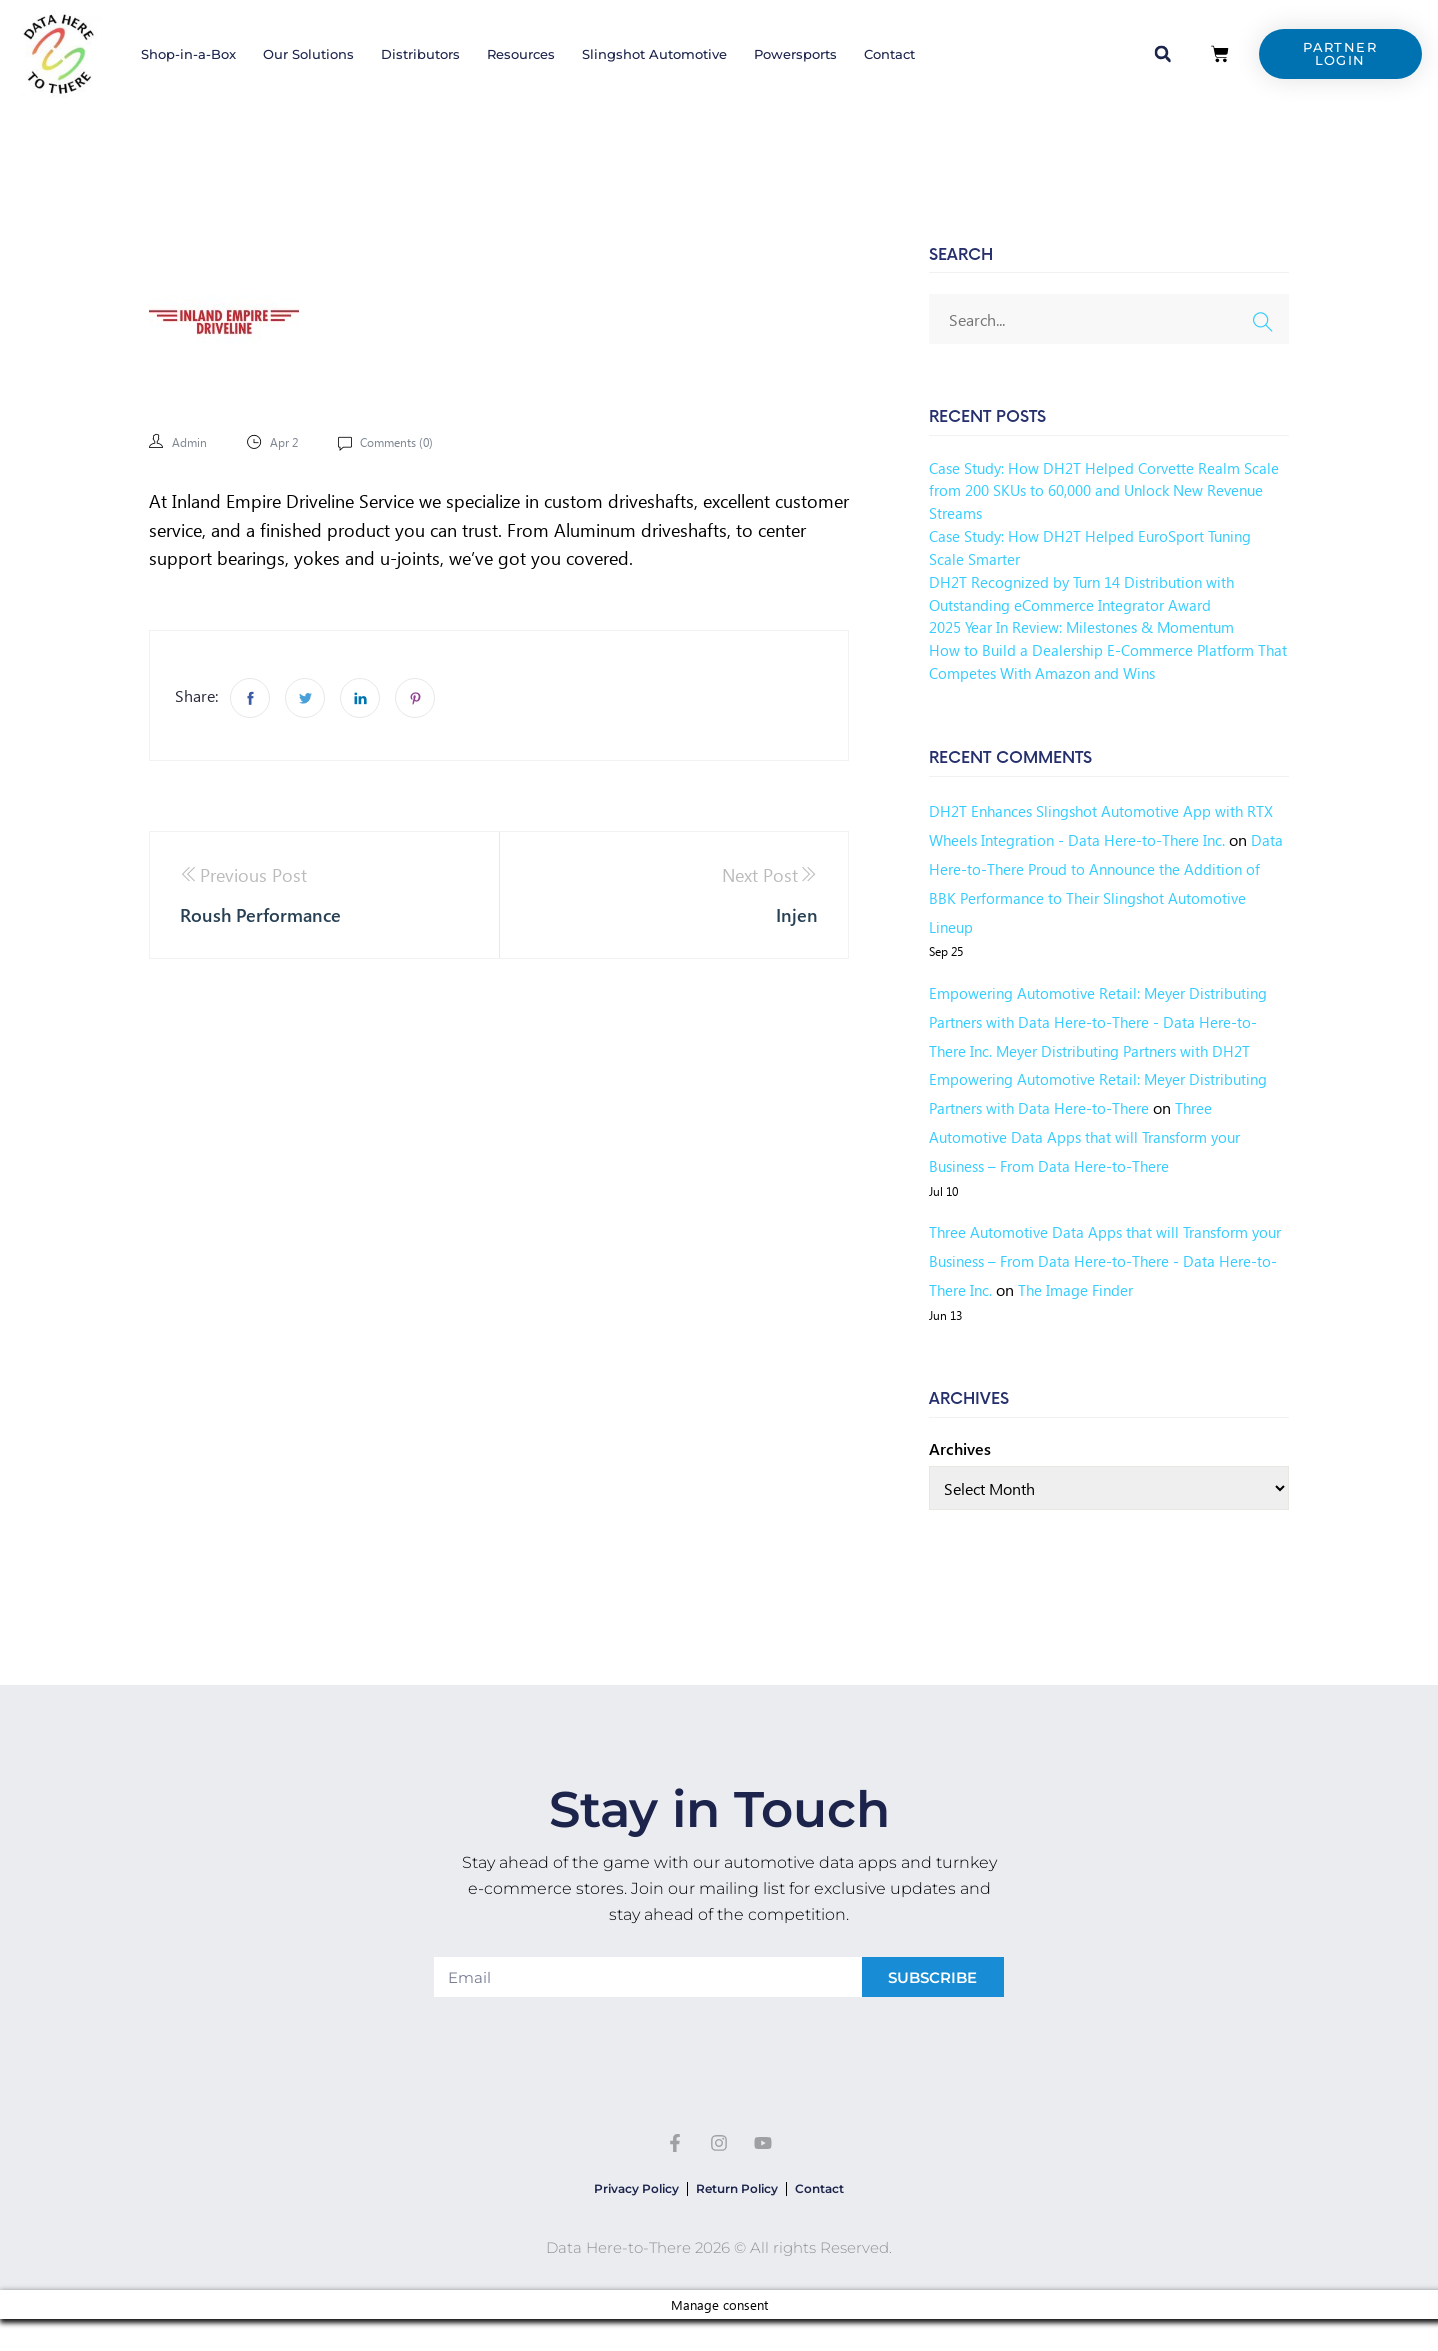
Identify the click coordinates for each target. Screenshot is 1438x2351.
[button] (1163, 54)
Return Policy (737, 2196)
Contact (889, 54)
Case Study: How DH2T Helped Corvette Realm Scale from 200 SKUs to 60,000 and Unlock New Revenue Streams (1095, 490)
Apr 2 (292, 441)
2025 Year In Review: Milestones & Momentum (1091, 626)
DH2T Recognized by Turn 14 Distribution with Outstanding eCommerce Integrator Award (1089, 593)
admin (192, 441)
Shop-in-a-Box (188, 54)
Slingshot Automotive (654, 54)
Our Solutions (308, 54)
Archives (960, 1448)
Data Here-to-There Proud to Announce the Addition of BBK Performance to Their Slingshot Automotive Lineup (1092, 897)
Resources (521, 54)
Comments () (413, 441)
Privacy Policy (612, 2196)
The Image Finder (1140, 1289)
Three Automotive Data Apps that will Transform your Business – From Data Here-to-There (1091, 1136)
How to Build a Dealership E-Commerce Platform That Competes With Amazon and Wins (1097, 661)
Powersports (795, 54)
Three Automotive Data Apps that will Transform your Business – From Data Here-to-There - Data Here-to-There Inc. (1095, 1260)
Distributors (420, 54)
